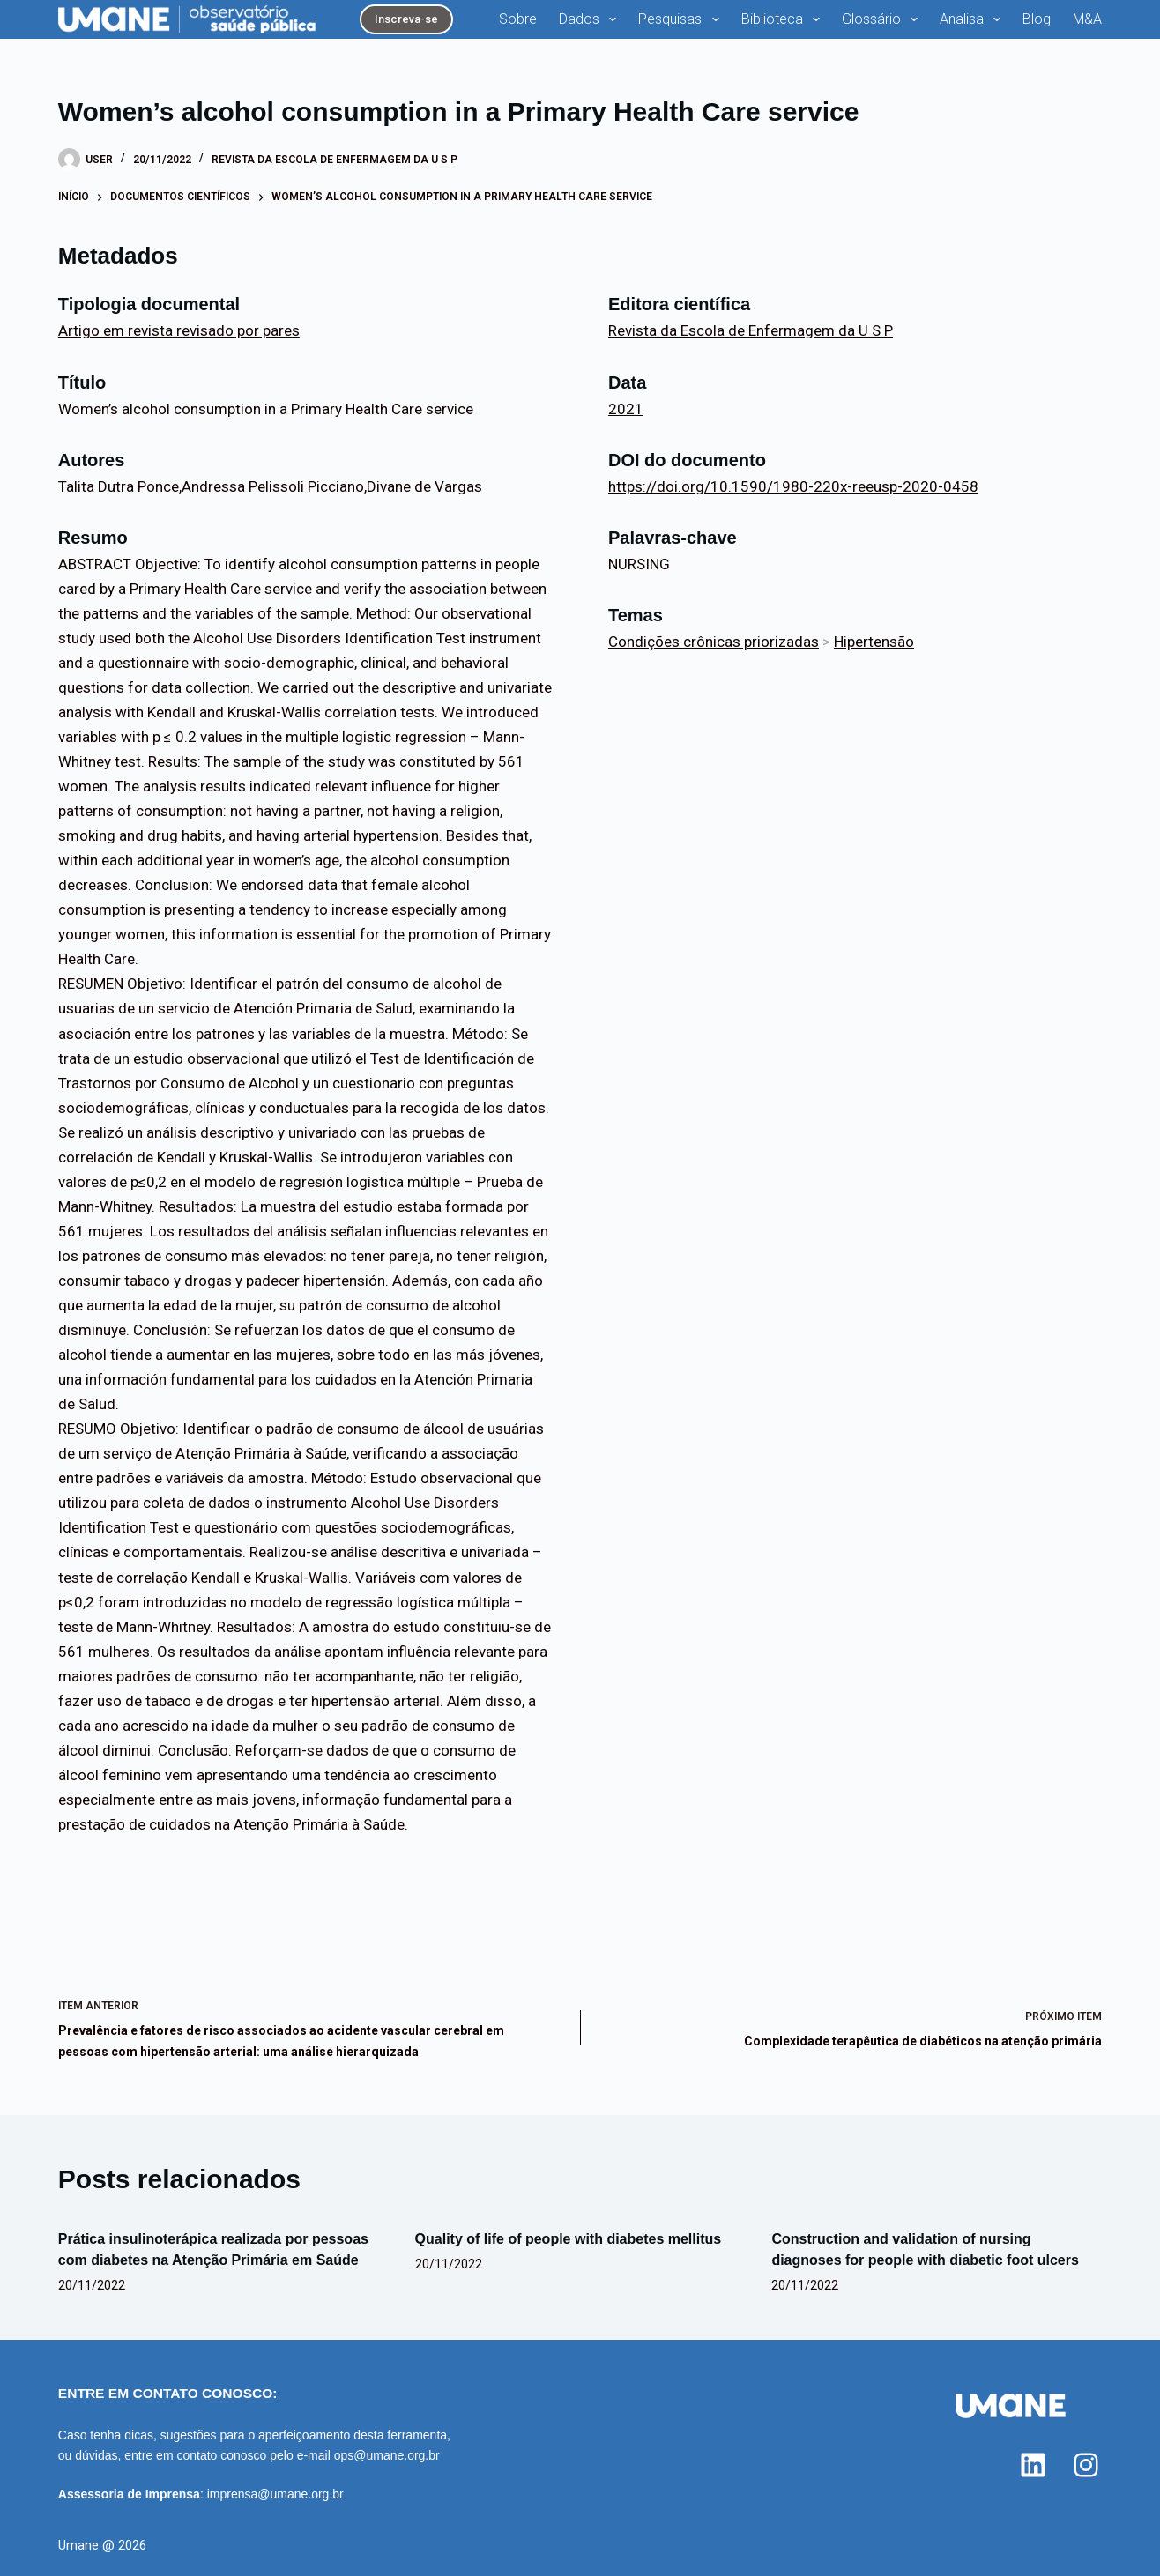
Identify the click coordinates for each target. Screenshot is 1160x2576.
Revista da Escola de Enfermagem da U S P (334, 159)
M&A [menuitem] (1087, 19)
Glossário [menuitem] (883, 19)
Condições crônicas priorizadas (713, 641)
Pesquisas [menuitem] (681, 19)
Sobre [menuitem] (518, 19)
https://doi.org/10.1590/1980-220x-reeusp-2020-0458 (793, 486)
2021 (625, 409)
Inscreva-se (406, 19)
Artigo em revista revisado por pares (179, 330)
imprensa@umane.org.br (275, 2494)
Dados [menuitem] (591, 19)
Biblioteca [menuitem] (784, 19)
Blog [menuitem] (1036, 19)
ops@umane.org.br (387, 2455)
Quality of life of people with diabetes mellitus (568, 2238)
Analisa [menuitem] (974, 19)
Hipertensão (874, 641)
